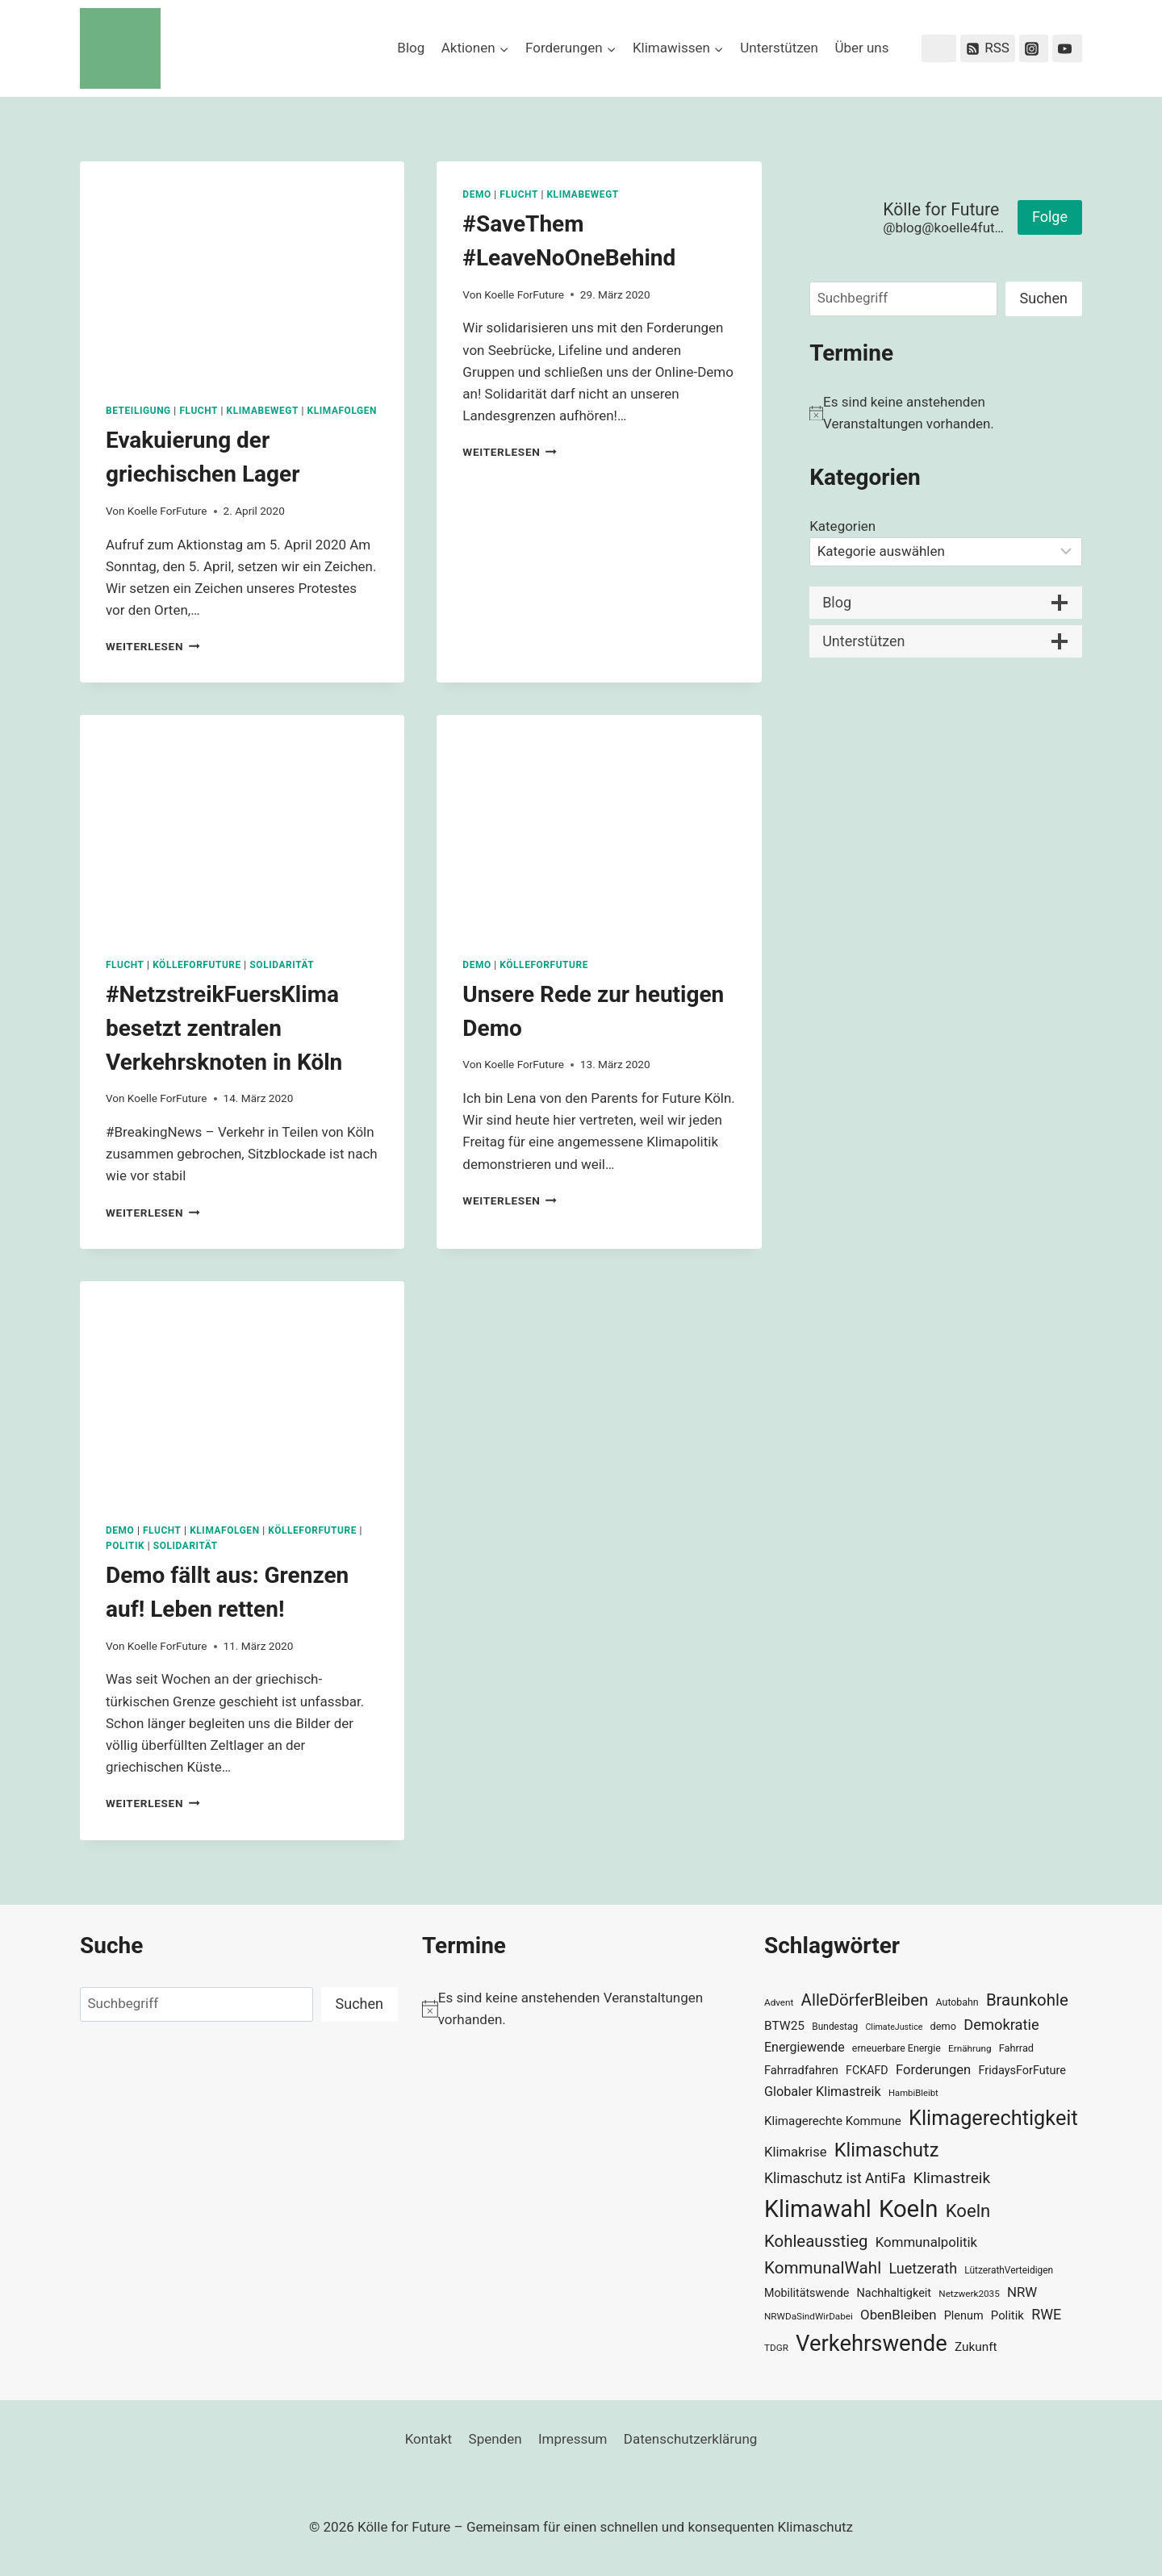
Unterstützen (779, 48)
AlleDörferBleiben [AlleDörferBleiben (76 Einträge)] (865, 2000)
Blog (410, 48)
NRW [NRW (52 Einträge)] (1022, 2292)
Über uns (861, 48)
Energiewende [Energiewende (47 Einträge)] (804, 2047)
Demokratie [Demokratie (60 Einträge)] (1001, 2024)
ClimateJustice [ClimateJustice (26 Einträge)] (893, 2027)
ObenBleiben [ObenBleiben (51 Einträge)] (898, 2315)
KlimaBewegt (263, 410)
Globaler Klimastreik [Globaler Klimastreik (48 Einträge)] (822, 2091)
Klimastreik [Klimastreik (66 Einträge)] (951, 2178)
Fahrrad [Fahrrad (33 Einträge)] (1016, 2048)
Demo (476, 194)
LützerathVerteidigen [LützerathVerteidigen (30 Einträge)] (1008, 2270)
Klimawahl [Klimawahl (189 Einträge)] (818, 2209)
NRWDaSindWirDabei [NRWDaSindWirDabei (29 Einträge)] (808, 2316)
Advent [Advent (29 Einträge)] (778, 2002)
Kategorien (842, 526)
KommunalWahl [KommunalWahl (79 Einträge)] (822, 2267)
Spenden (495, 2439)
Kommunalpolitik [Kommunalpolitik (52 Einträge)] (926, 2242)
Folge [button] (1050, 216)
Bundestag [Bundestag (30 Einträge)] (835, 2026)
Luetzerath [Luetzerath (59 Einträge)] (922, 2268)
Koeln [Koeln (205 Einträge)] (908, 2209)
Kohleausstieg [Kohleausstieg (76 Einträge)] (816, 2241)
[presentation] (242, 269)
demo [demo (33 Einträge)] (943, 2026)
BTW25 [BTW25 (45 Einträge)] (784, 2026)
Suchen (1044, 298)
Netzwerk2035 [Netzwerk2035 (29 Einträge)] (969, 2293)
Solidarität (281, 965)
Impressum (573, 2439)
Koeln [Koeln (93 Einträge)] (968, 2210)
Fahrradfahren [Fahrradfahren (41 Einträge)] (801, 2070)
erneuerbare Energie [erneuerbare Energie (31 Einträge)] (896, 2048)
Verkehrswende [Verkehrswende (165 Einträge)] (871, 2344)
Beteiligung (138, 410)
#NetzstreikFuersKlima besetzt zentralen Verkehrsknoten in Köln (224, 1028)
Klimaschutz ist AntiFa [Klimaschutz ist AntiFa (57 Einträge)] (834, 2178)
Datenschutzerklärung (690, 2439)
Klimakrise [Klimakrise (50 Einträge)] (795, 2152)
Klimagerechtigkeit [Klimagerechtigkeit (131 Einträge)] (993, 2118)
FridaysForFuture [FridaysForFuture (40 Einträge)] (1021, 2070)
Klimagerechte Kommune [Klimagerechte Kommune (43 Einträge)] (832, 2121)
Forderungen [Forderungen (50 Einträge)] (933, 2069)
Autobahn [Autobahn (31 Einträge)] (957, 2002)
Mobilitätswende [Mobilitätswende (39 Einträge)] (806, 2292)
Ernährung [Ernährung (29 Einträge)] (969, 2048)
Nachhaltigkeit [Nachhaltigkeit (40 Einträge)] (893, 2293)
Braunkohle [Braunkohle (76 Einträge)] (1027, 2000)
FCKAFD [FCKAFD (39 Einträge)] (867, 2070)
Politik (125, 1545)
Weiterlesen (153, 646)
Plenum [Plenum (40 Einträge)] (964, 2316)
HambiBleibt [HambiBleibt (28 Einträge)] (913, 2093)
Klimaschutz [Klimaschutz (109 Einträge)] (886, 2150)
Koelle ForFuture (167, 510)
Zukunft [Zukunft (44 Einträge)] (976, 2347)
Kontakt (429, 2439)
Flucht (198, 410)
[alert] (945, 413)
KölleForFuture (197, 965)
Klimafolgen (342, 410)
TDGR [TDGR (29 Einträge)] (776, 2347)
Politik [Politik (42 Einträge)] (1007, 2315)
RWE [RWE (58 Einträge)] (1046, 2314)
